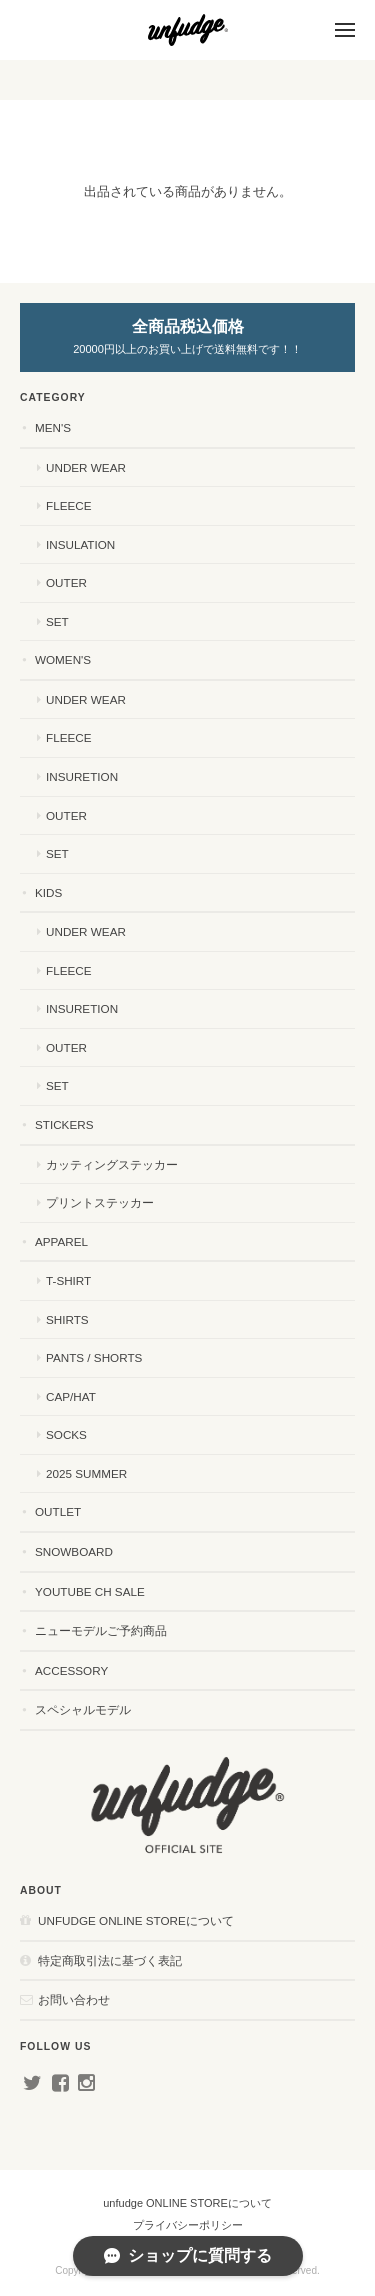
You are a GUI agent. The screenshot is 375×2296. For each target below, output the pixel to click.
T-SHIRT (68, 1280)
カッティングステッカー (112, 1164)
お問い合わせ (74, 1999)
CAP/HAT (71, 1396)
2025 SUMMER (86, 1473)
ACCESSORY (71, 1670)
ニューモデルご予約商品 (101, 1630)
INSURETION (82, 776)
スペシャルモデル (83, 1709)
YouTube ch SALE (90, 1591)
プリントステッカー (100, 1202)
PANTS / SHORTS (94, 1357)
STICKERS (64, 1124)
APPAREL (61, 1241)
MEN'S (53, 427)
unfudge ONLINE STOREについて (136, 1920)
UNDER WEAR (86, 467)
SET (57, 621)
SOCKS (66, 1434)
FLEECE (68, 505)
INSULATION (80, 544)
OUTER (66, 582)
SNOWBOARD (74, 1551)
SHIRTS (67, 1319)
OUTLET (58, 1511)
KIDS (48, 892)
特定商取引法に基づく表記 (110, 1960)
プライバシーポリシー (188, 2225)
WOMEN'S (63, 659)
